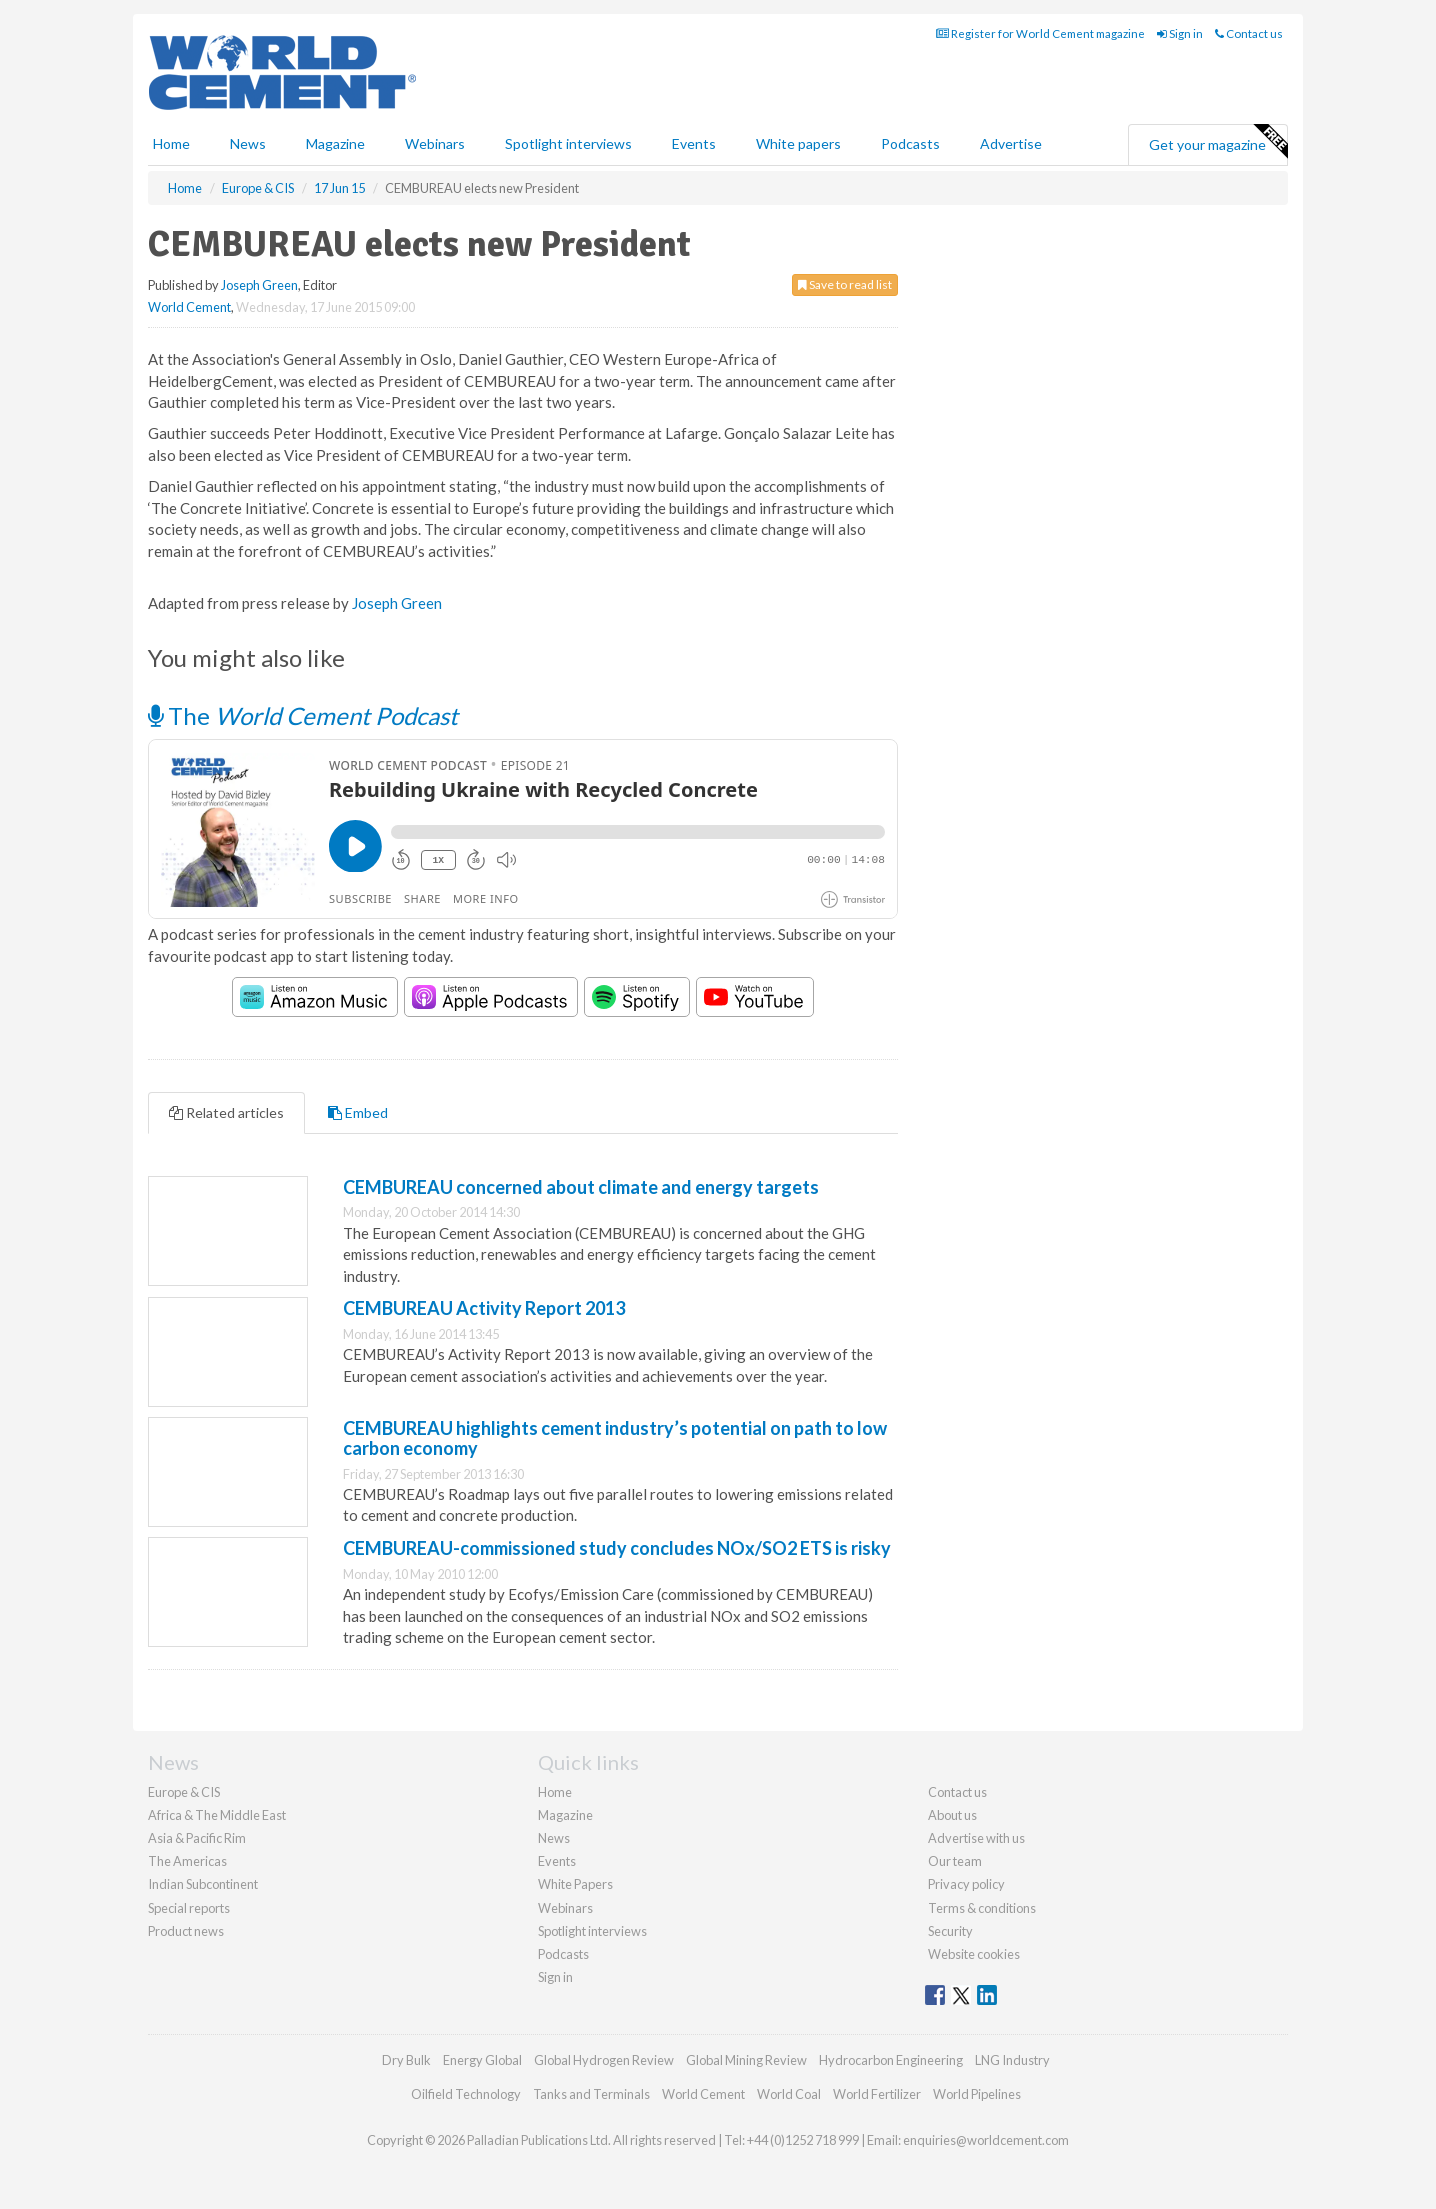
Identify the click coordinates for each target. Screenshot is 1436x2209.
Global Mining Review (746, 2060)
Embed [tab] (358, 1112)
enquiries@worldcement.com (986, 2140)
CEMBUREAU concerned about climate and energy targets (581, 1187)
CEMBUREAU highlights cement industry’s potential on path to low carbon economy (615, 1438)
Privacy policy (966, 1884)
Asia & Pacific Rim (197, 1838)
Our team (955, 1861)
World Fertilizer (877, 2094)
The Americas (187, 1861)
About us (952, 1815)
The (303, 715)
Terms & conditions (982, 1908)
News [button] (248, 143)
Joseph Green (259, 285)
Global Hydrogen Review (604, 2060)
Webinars (435, 143)
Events (694, 143)
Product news (186, 1931)
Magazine (335, 143)
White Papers (575, 1884)
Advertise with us (976, 1838)
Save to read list (845, 284)
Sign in (1180, 33)
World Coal (789, 2094)
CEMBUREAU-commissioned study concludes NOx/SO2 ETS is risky (617, 1548)
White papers (798, 143)
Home (171, 143)
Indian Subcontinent (203, 1884)
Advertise (1011, 143)
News (554, 1838)
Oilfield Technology (466, 2094)
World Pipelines (977, 2094)
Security (950, 1931)
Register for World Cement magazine (1040, 33)
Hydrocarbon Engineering (891, 2060)
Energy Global (482, 2060)
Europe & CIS (184, 1792)
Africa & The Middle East (217, 1815)
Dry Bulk (406, 2060)
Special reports (189, 1908)
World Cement (189, 307)
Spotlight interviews (568, 143)
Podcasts (910, 143)
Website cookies (974, 1954)
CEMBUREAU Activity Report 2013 (484, 1308)
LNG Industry (1012, 2060)
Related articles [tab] (226, 1112)
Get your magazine (1218, 142)
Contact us (1249, 33)
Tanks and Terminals (591, 2094)
